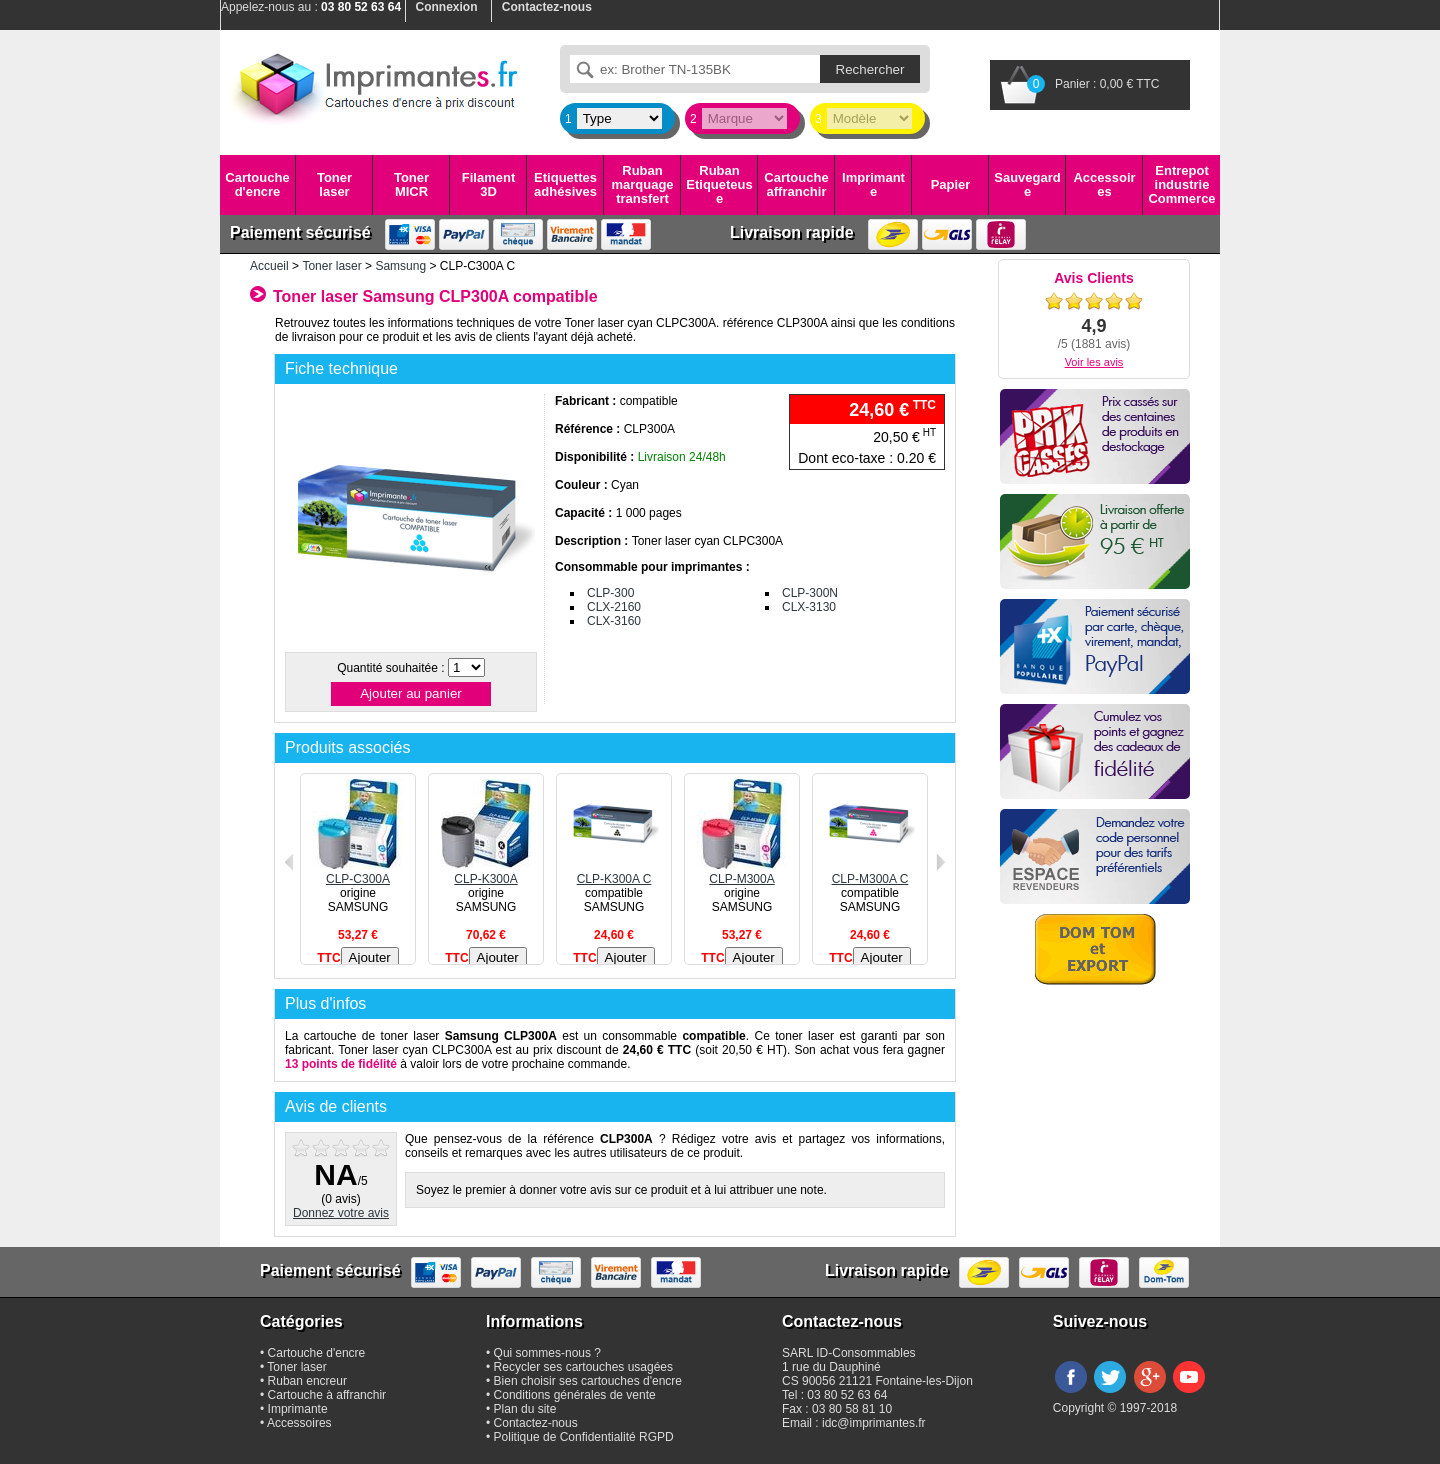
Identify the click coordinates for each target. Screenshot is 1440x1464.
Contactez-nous (536, 1423)
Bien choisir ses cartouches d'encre (588, 1381)
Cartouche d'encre (257, 184)
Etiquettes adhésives (565, 184)
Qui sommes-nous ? (547, 1353)
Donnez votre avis (341, 1213)
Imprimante (873, 184)
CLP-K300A (486, 872)
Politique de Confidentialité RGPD (584, 1437)
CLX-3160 (614, 621)
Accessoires (1104, 184)
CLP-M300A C (870, 872)
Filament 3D (488, 184)
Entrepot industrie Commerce (1181, 185)
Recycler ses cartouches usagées (583, 1367)
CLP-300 (610, 593)
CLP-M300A (742, 872)
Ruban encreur (307, 1381)
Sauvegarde (1027, 184)
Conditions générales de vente (575, 1395)
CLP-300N (810, 593)
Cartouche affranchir (796, 184)
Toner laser (334, 184)
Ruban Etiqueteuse (719, 185)
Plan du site (525, 1409)
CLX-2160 (614, 607)
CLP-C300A (358, 872)
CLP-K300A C (614, 872)
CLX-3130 (809, 607)
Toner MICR (411, 184)
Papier (951, 184)
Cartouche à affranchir (327, 1395)
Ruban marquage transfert (642, 185)
